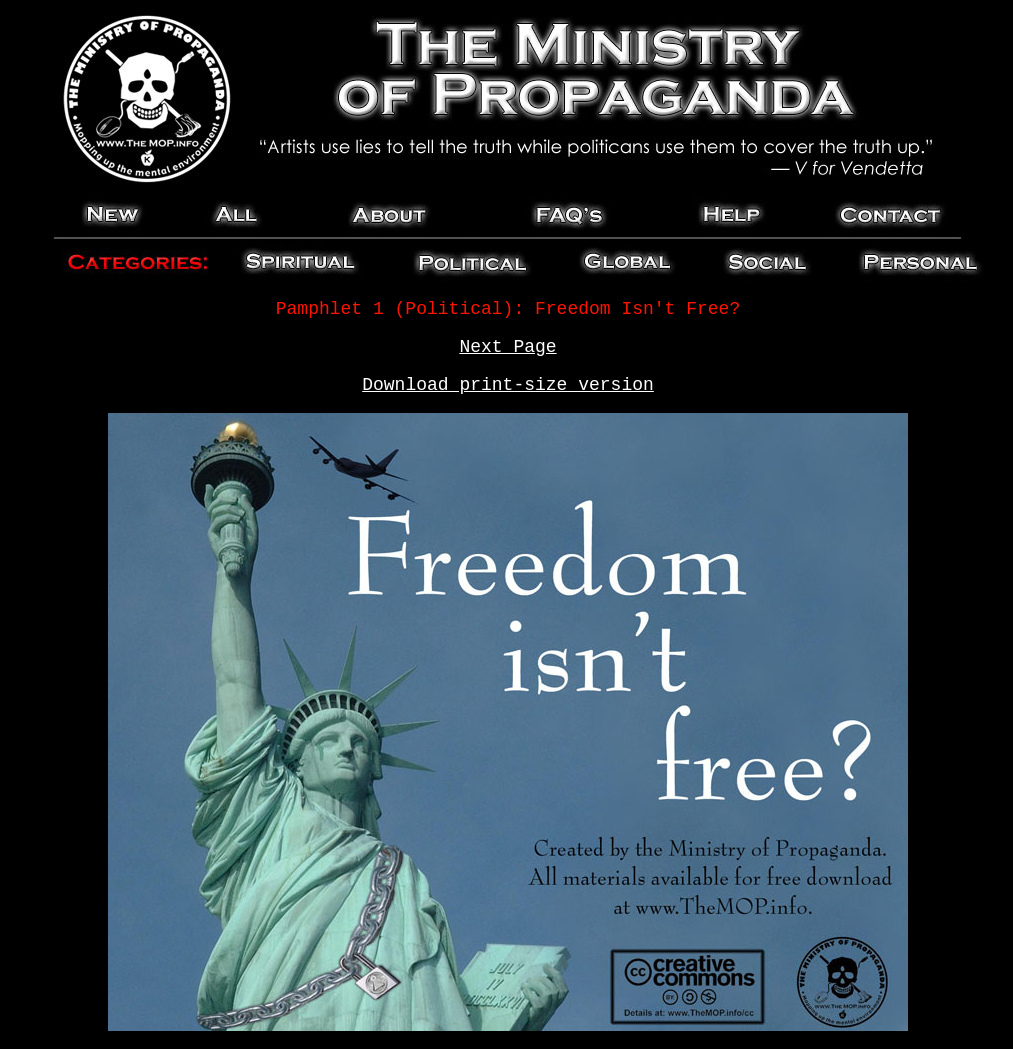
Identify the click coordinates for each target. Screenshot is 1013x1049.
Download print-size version (508, 385)
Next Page (507, 347)
